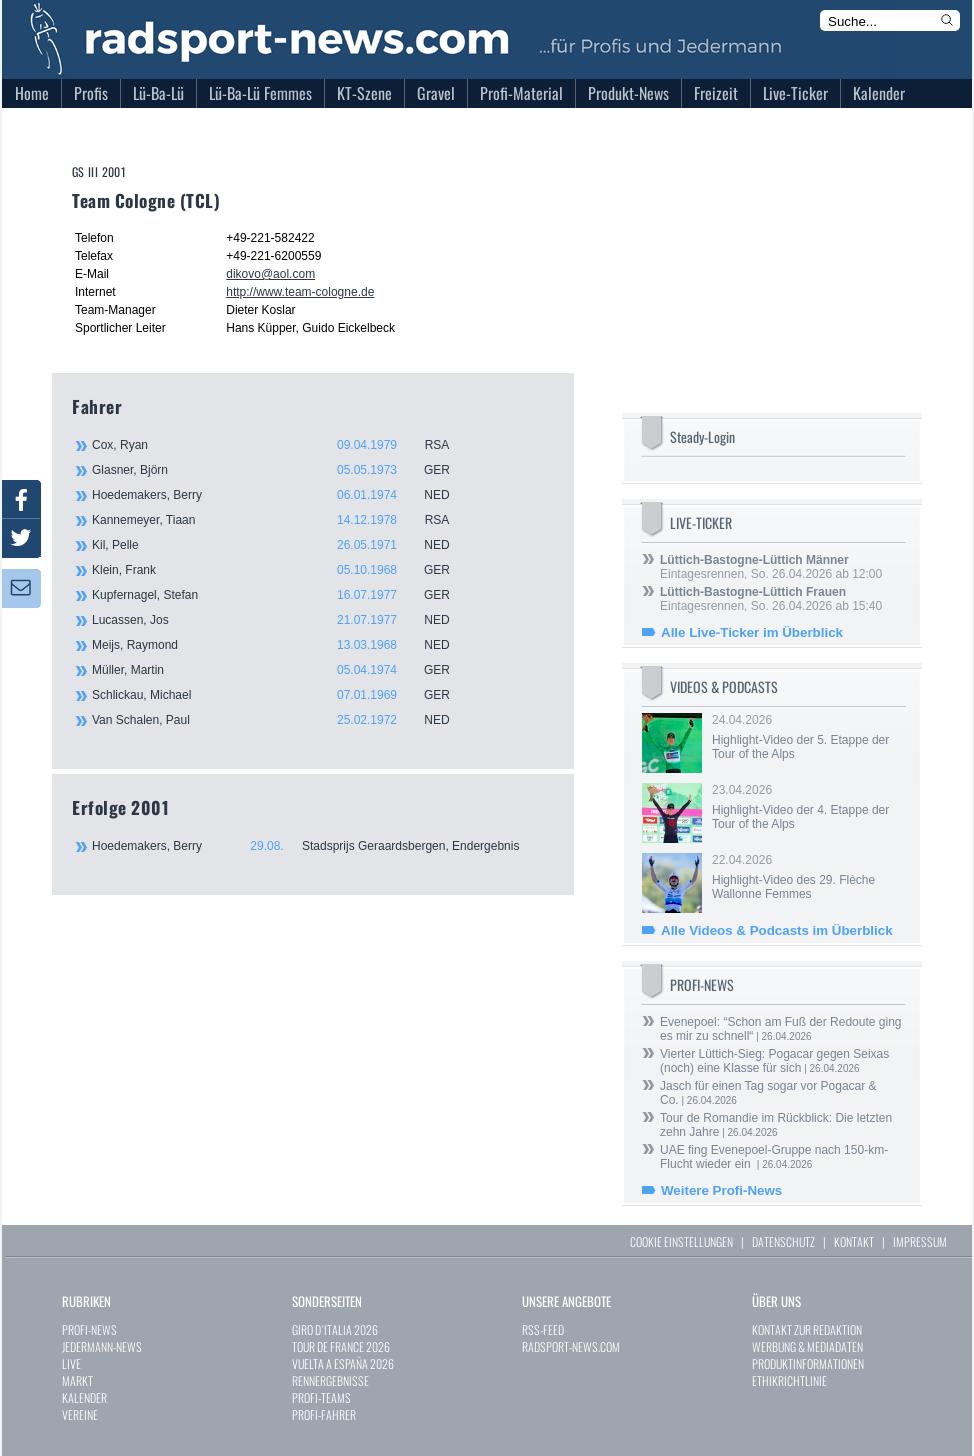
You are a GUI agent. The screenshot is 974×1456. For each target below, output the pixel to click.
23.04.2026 (807, 807)
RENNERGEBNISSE (330, 1380)
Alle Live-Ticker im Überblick (752, 632)
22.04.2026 (807, 877)
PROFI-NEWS (89, 1329)
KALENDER (84, 1397)
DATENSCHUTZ (783, 1241)
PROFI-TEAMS (321, 1397)
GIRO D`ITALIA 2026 (335, 1329)
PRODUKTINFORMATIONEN (808, 1363)
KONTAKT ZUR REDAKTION (807, 1329)
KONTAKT (854, 1241)
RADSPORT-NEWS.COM (571, 1346)
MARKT (77, 1380)
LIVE (71, 1363)
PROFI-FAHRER (324, 1414)
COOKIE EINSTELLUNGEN (681, 1241)
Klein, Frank (282, 570)
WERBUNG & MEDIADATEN (807, 1346)
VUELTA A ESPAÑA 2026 (343, 1363)
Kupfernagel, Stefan (282, 595)
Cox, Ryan (282, 445)
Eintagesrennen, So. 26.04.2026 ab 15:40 (771, 599)
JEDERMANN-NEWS (102, 1346)
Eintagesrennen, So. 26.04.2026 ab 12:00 (771, 567)
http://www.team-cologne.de (300, 292)
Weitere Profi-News (721, 1190)
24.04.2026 (807, 737)
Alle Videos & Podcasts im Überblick (777, 930)
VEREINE (80, 1414)
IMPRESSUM (920, 1241)
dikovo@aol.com (270, 274)
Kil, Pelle (282, 545)
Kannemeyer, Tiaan (282, 520)
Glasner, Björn (282, 470)
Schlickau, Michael (282, 695)
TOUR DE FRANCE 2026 (341, 1346)
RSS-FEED (543, 1329)
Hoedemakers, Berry (282, 495)
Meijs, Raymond (282, 645)
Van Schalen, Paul (282, 720)
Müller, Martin (282, 670)
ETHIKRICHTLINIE (789, 1380)
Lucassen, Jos (282, 620)
